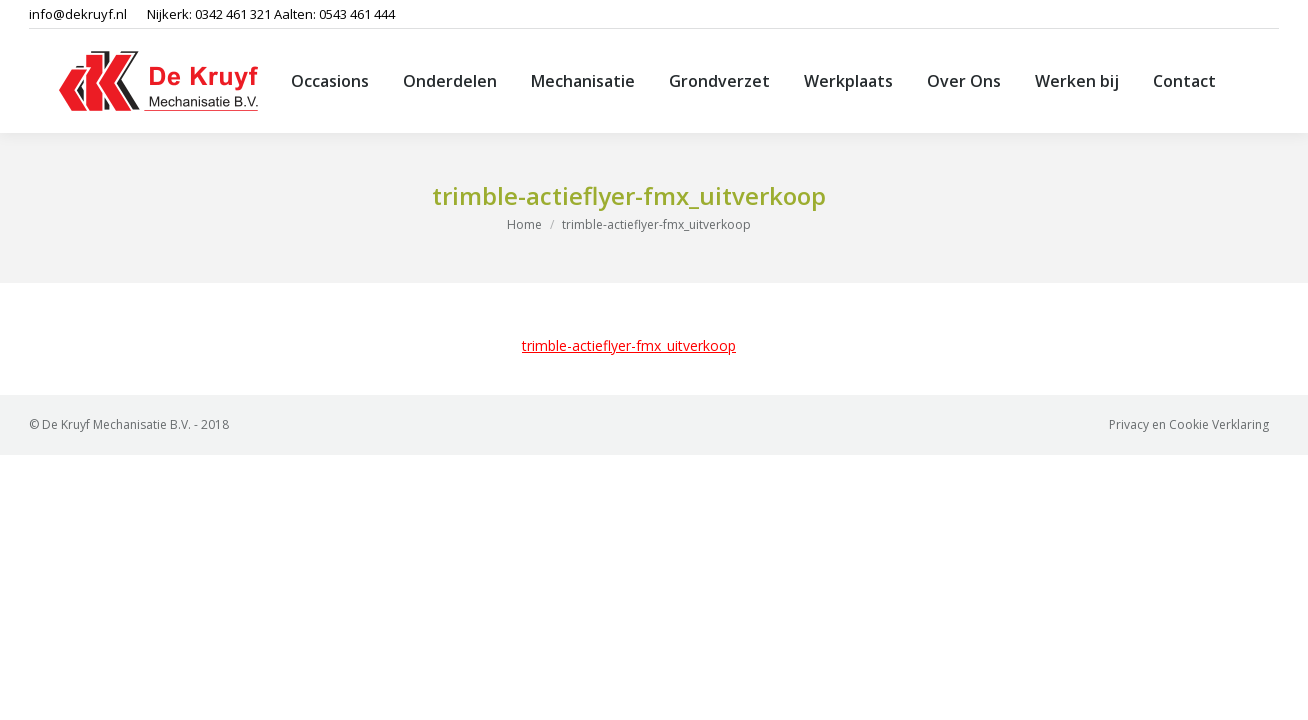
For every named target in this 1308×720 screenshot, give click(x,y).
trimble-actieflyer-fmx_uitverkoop (629, 345)
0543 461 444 (357, 14)
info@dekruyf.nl (78, 14)
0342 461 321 (233, 14)
